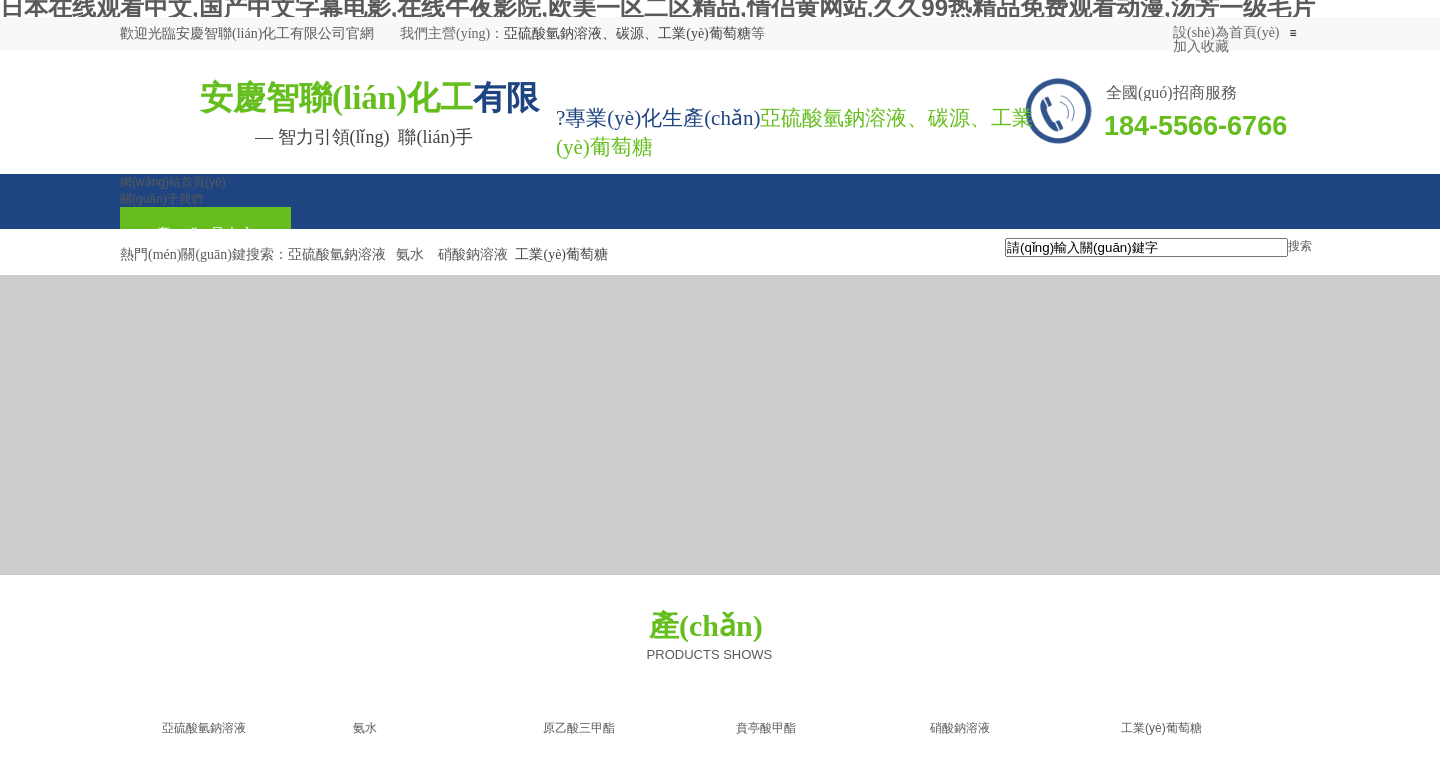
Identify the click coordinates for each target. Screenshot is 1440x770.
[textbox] (1146, 247)
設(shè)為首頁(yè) (1226, 32)
